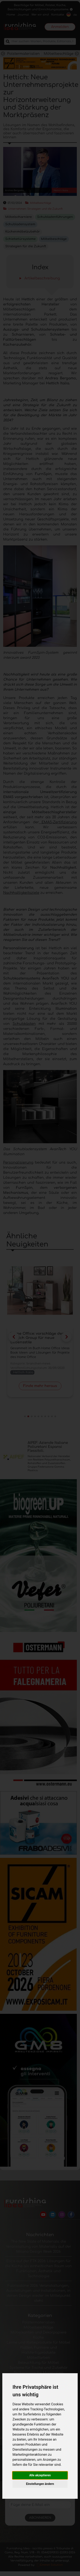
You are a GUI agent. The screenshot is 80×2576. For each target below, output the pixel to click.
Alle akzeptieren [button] (40, 2475)
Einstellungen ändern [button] (40, 2484)
